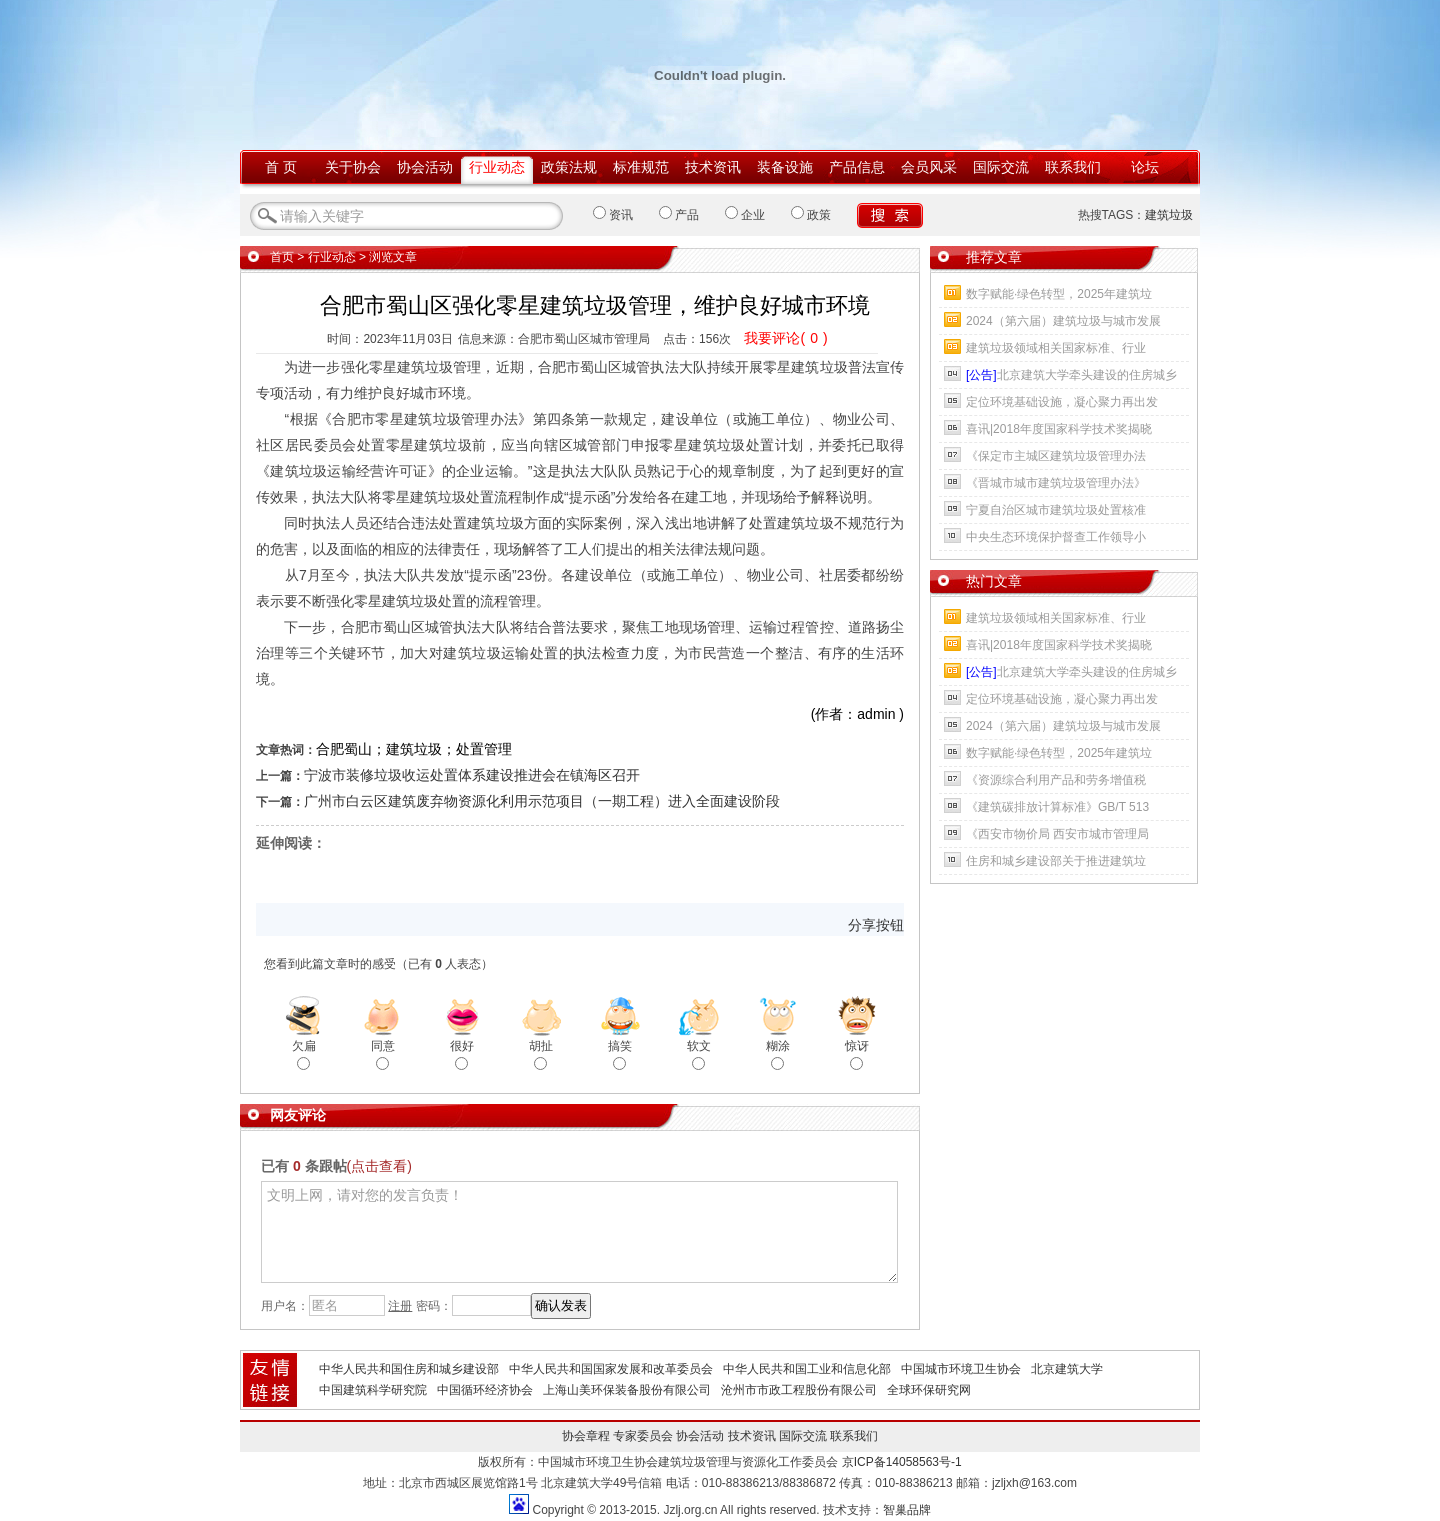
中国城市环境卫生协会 (961, 1369)
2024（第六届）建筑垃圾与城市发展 (1063, 321)
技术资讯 (713, 167)
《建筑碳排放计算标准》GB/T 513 (1057, 807)
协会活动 (425, 167)
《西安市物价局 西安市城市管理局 (1057, 834)
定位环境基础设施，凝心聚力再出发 (1062, 402)
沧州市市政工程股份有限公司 (799, 1390)
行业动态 (497, 167)
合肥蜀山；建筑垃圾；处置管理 (414, 749)
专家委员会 (643, 1436)
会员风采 (929, 167)
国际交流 (1001, 167)
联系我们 (1073, 167)
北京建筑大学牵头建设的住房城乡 (1071, 375)
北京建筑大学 (1067, 1369)
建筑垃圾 (1169, 215)
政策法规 (569, 167)
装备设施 (785, 167)
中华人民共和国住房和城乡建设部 (409, 1369)
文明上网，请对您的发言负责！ (579, 1232)
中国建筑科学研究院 (373, 1390)
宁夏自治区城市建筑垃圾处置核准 (1056, 510)
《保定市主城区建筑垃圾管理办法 (1056, 456)
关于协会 (353, 167)
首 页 (281, 167)
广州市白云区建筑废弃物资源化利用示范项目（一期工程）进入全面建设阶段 (542, 801)
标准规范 (641, 167)
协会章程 (586, 1436)
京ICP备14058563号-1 (902, 1462)
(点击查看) (379, 1166)
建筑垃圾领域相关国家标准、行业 (1056, 348)
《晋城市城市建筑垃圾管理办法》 (1056, 483)
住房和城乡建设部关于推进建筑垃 (1056, 861)
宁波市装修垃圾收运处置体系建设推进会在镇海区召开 (472, 775)
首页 (282, 257)
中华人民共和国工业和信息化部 (807, 1369)
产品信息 (857, 167)
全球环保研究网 (929, 1390)
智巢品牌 (907, 1510)
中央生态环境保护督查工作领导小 (1056, 537)
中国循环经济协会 (485, 1390)
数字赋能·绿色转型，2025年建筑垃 (1059, 294)
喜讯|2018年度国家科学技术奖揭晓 (1059, 429)
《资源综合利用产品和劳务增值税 (1056, 780)
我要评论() (785, 338)
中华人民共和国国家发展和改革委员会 (611, 1369)
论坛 (1145, 167)
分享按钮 (876, 925)
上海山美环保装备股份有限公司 (627, 1390)
